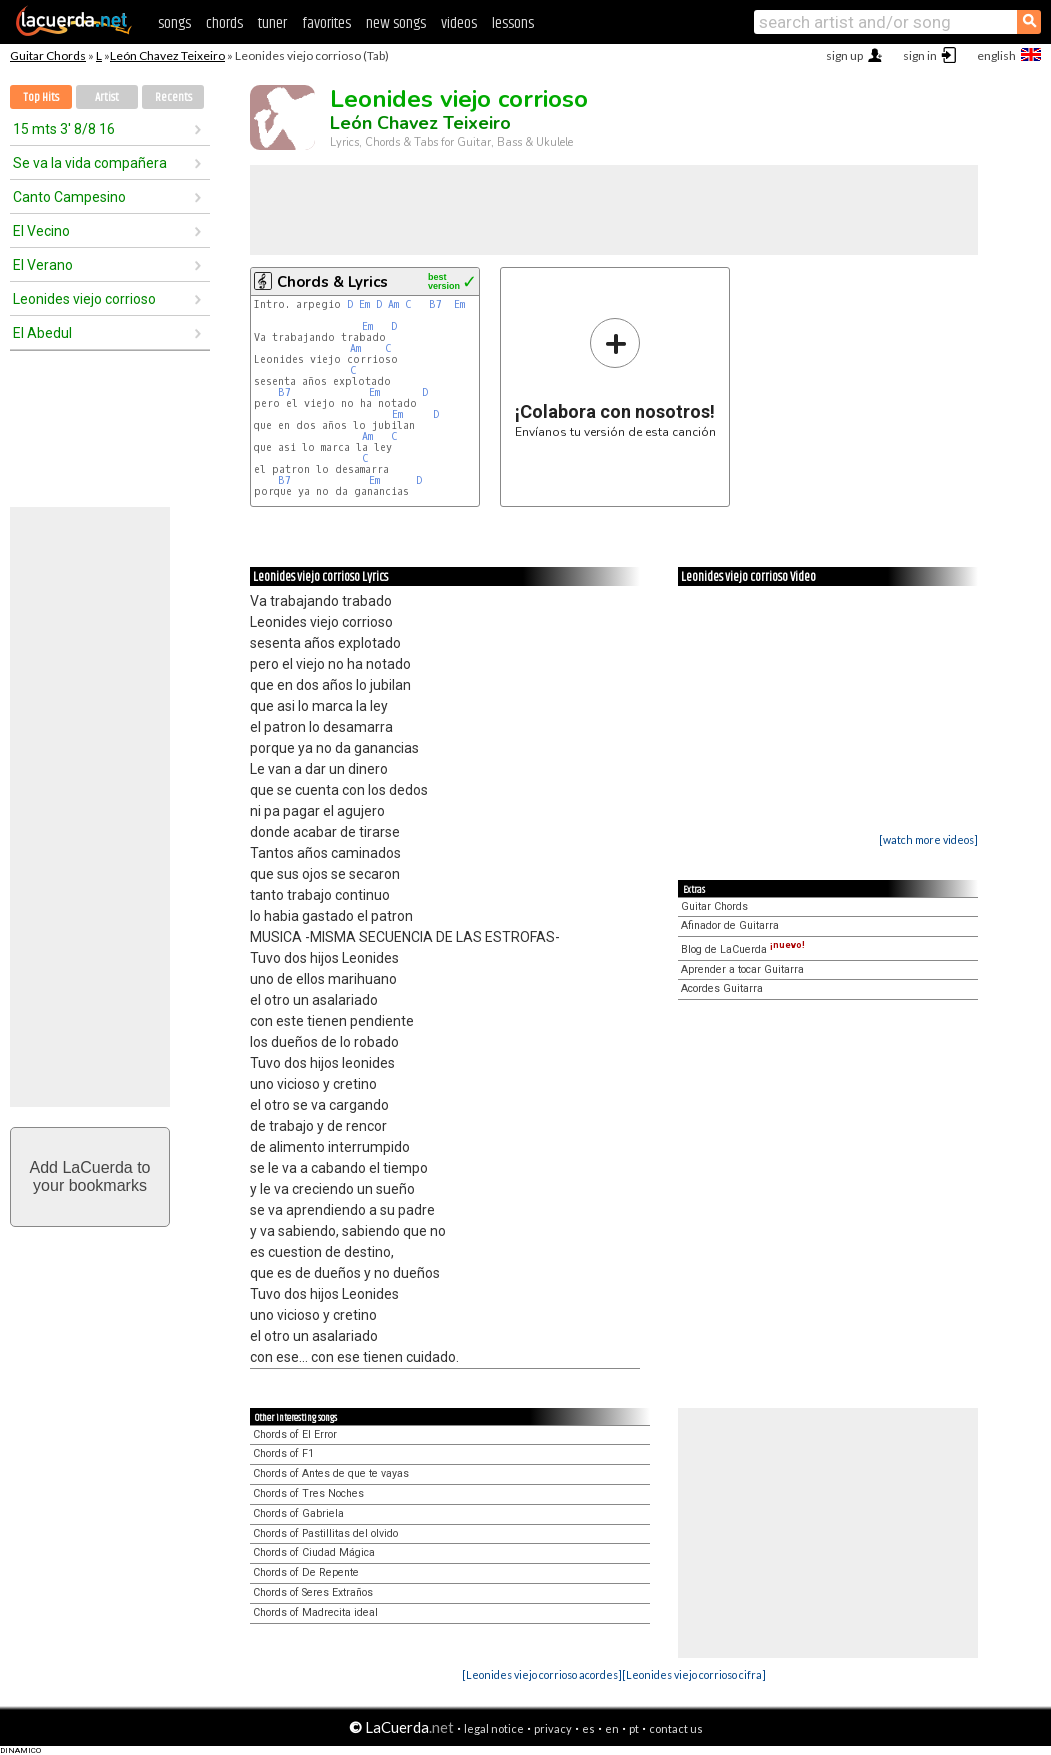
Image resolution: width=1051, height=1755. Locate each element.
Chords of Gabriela (298, 1513)
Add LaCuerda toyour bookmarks (90, 1176)
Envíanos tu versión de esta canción (615, 377)
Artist (107, 97)
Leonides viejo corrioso (84, 299)
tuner (272, 23)
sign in (920, 55)
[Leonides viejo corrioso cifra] (694, 1674)
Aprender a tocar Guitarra (742, 969)
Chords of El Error (295, 1434)
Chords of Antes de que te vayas (331, 1473)
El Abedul (42, 333)
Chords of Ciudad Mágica (314, 1552)
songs (174, 23)
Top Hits (41, 97)
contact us (676, 1728)
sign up (844, 55)
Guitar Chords (48, 55)
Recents (173, 97)
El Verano (43, 265)
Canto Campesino (69, 197)
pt (634, 1728)
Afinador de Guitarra (730, 925)
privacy (553, 1728)
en (612, 1728)
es (588, 1728)
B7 (435, 304)
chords (224, 23)
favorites (326, 23)
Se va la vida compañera (90, 163)
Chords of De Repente (306, 1572)
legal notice (494, 1728)
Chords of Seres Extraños (313, 1592)
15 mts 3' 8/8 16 (64, 129)
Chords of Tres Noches (308, 1493)
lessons (513, 23)
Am (393, 304)
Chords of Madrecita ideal (315, 1612)
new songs (396, 23)
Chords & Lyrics (332, 282)
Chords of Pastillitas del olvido (325, 1533)
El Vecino (41, 231)
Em (364, 304)
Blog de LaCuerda (743, 949)
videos (459, 23)
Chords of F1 (283, 1453)
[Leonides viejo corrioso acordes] (542, 1674)
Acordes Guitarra (722, 988)
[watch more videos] (928, 839)
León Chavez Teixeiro (167, 55)
